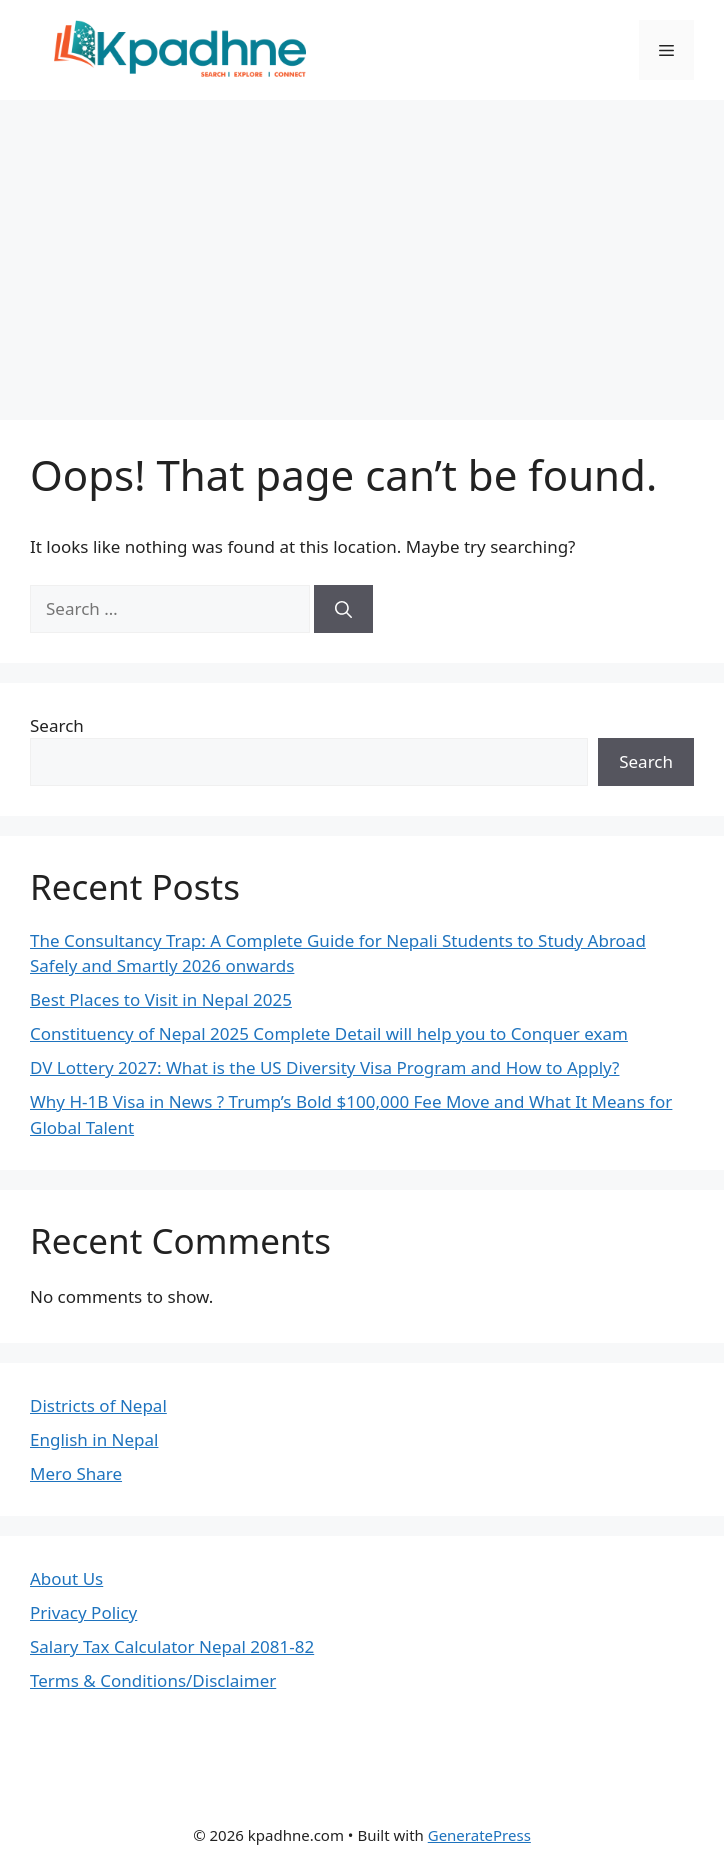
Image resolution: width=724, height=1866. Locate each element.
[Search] (343, 609)
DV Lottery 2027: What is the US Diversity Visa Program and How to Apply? (324, 1067)
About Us (66, 1578)
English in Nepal (94, 1439)
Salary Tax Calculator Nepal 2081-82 (172, 1646)
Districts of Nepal (98, 1405)
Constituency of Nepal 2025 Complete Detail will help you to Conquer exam (329, 1033)
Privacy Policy (83, 1612)
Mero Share (76, 1473)
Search (57, 725)
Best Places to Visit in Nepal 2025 (161, 999)
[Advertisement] (362, 250)
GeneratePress (479, 1835)
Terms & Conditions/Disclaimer (153, 1680)
